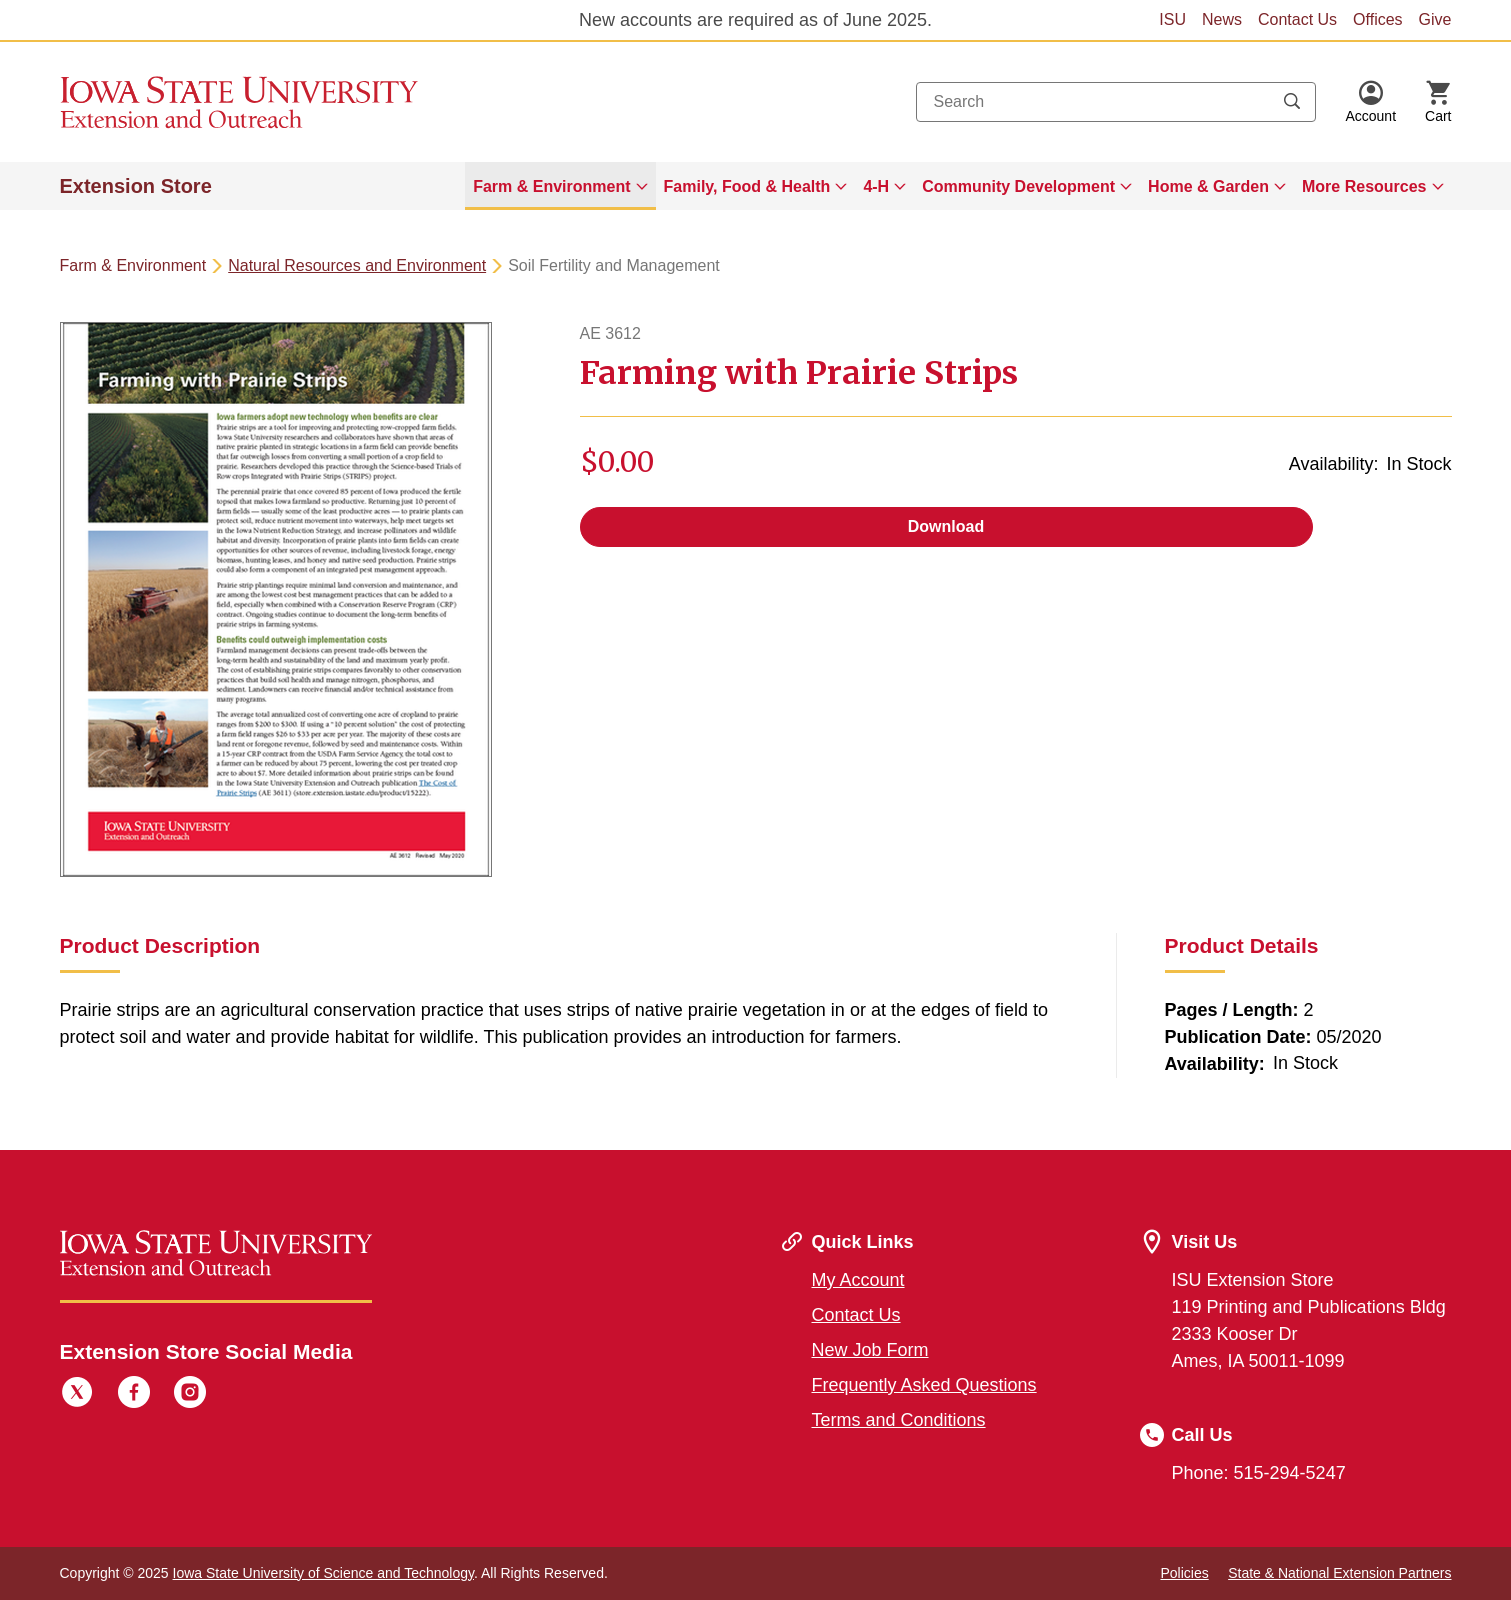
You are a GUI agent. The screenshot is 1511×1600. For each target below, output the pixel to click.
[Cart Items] (1438, 102)
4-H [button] (876, 186)
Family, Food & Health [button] (747, 186)
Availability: (1334, 464)
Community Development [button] (1018, 186)
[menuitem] (560, 186)
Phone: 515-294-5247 (1259, 1473)
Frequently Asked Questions (924, 1385)
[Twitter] (77, 1395)
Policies (1184, 1573)
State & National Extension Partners (1339, 1573)
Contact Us (1297, 19)
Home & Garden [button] (1208, 186)
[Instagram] (190, 1395)
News (1222, 19)
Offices (1378, 19)
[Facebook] (134, 1395)
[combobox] (1116, 102)
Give (1435, 19)
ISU (1172, 19)
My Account (858, 1280)
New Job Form (870, 1350)
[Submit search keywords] (1292, 102)
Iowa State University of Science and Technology (323, 1573)
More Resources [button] (1364, 186)
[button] (1370, 102)
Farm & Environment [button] (551, 186)
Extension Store (136, 186)
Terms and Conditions (899, 1420)
